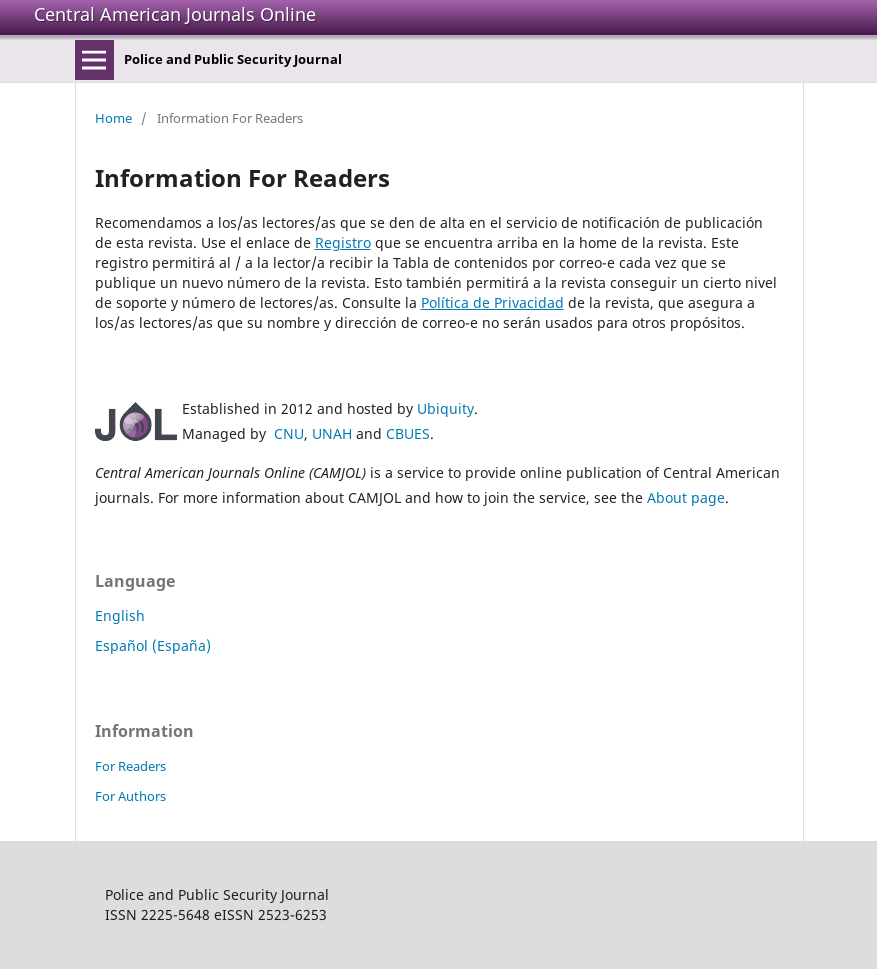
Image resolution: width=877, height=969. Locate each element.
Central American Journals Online (175, 14)
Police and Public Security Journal (233, 59)
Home (113, 118)
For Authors (130, 796)
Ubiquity (445, 408)
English (120, 615)
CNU (289, 433)
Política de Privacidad (492, 302)
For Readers (130, 766)
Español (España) (153, 645)
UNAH (332, 433)
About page (686, 497)
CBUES (408, 433)
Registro (343, 242)
